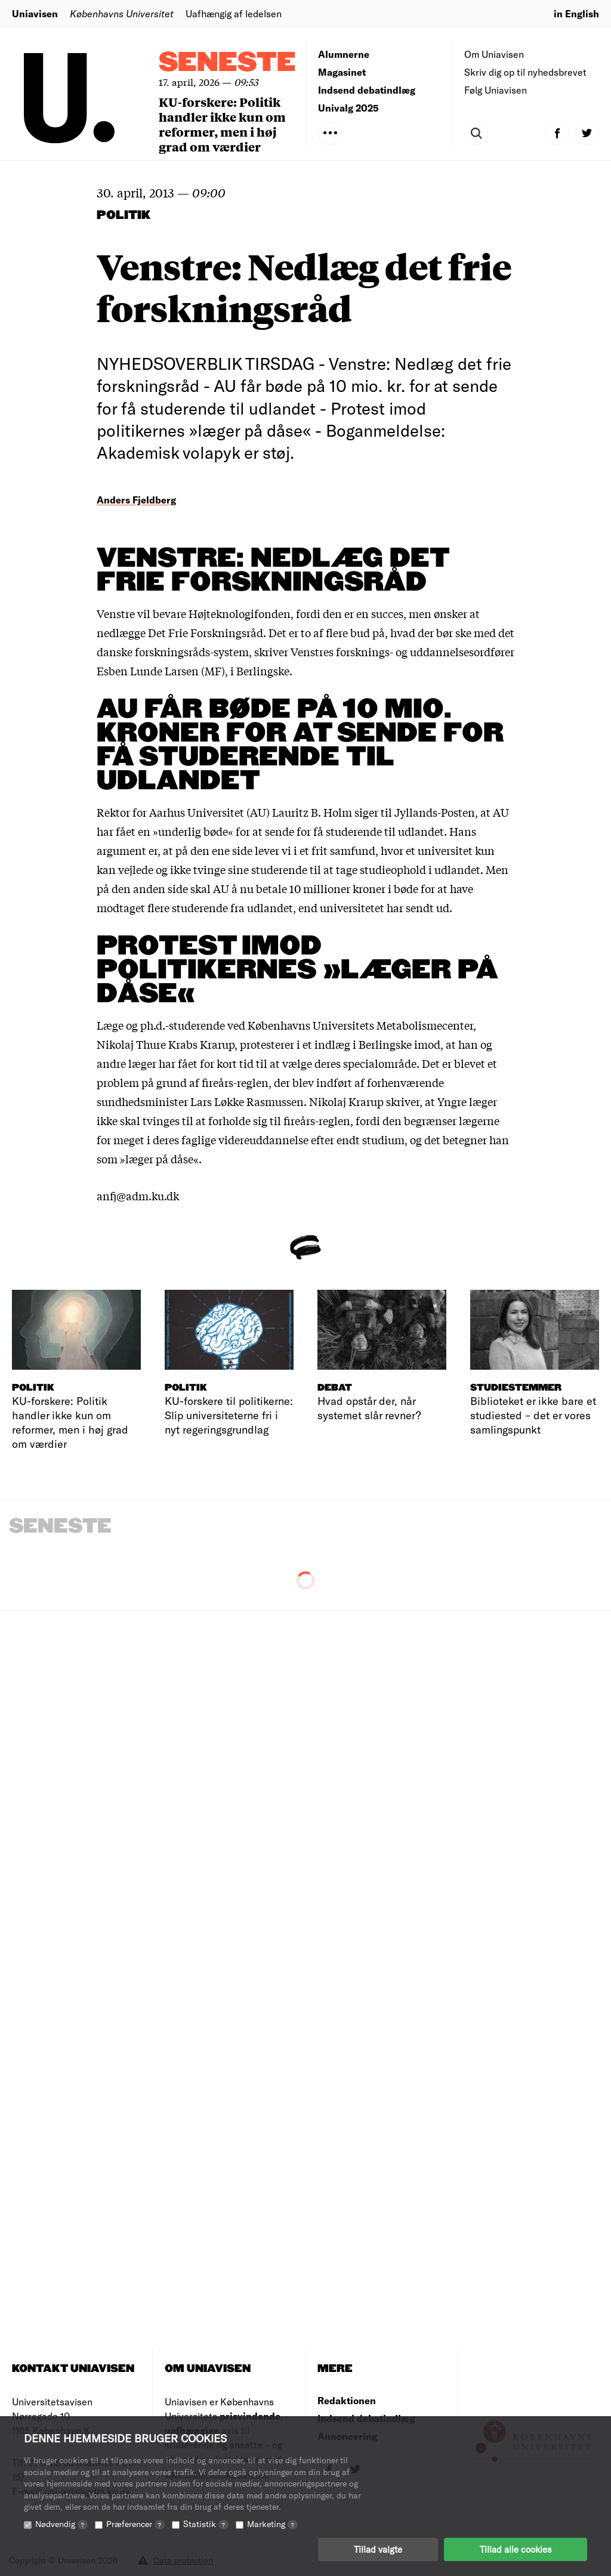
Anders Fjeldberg (136, 499)
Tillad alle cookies (515, 2549)
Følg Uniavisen (495, 89)
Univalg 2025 (348, 107)
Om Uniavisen (494, 54)
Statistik (206, 2524)
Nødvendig (61, 2524)
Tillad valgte (378, 2549)
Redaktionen (346, 2400)
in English (576, 13)
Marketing (272, 2524)
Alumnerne (343, 54)
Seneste (227, 63)
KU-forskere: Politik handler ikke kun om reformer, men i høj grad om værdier (222, 124)
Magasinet (342, 72)
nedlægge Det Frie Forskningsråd (180, 632)
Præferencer (135, 2524)
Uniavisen (35, 13)
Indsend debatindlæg (366, 89)
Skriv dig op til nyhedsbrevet (525, 72)
